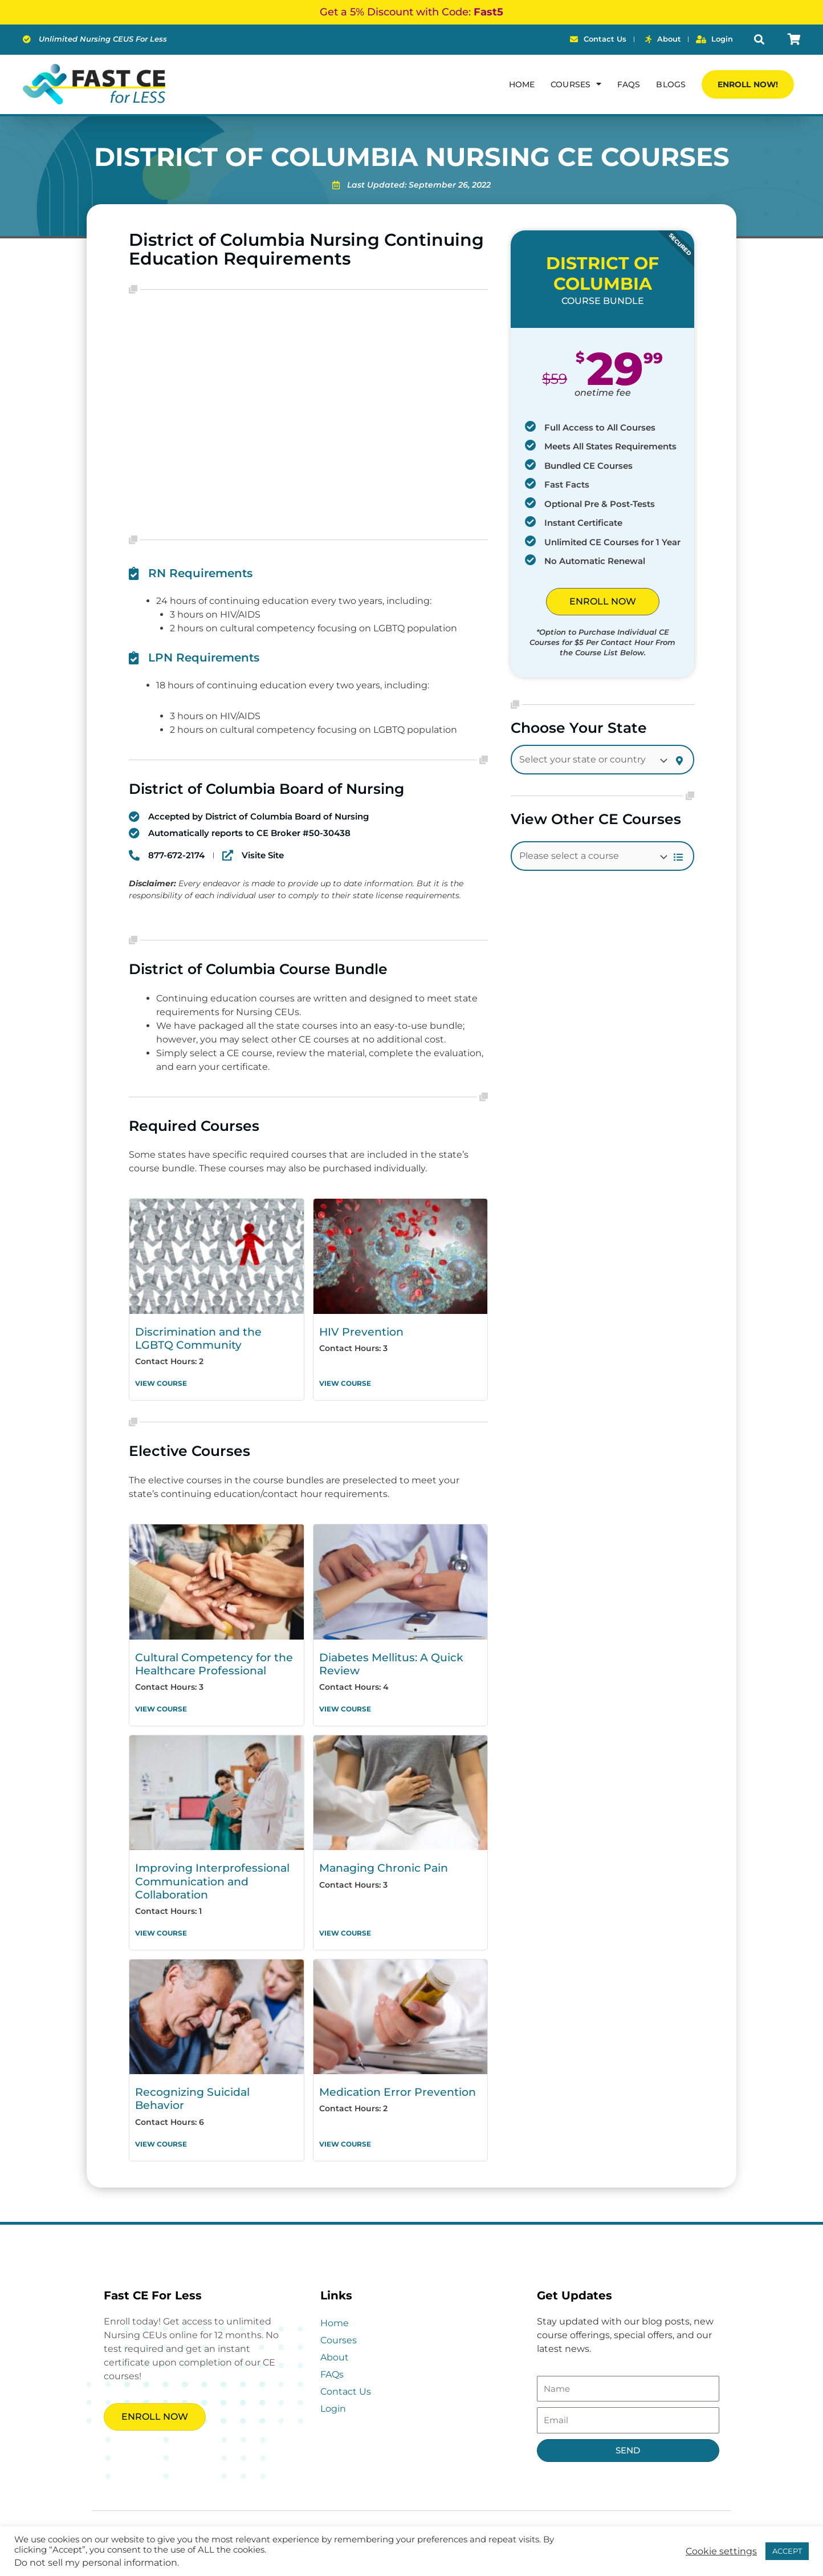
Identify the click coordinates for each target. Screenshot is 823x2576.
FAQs (628, 84)
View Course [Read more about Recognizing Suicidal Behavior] (161, 2118)
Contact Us (345, 2365)
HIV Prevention (356, 1331)
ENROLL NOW (602, 601)
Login (333, 2383)
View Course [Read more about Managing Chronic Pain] (345, 1922)
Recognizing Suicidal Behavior (211, 2080)
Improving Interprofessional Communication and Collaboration (205, 1873)
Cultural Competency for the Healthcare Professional (206, 1659)
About (334, 2331)
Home (522, 84)
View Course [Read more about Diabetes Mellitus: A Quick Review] (345, 1702)
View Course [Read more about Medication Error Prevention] (345, 2118)
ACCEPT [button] (787, 2550)
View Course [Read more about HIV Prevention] (345, 1380)
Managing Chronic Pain (378, 1861)
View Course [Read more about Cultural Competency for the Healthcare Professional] (161, 1702)
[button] (758, 39)
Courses (576, 84)
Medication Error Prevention (389, 2080)
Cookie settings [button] (721, 2551)
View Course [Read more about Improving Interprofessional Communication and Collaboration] (161, 1922)
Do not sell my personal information (95, 2562)
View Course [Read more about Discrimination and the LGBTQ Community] (161, 1380)
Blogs (671, 84)
